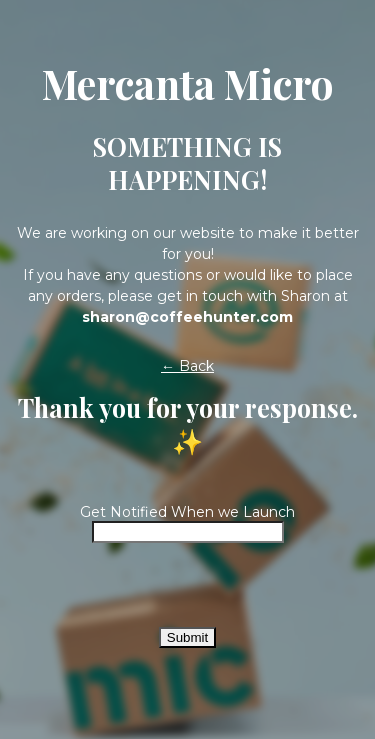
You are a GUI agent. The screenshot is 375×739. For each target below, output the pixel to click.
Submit (187, 637)
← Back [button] (187, 366)
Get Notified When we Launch (187, 512)
